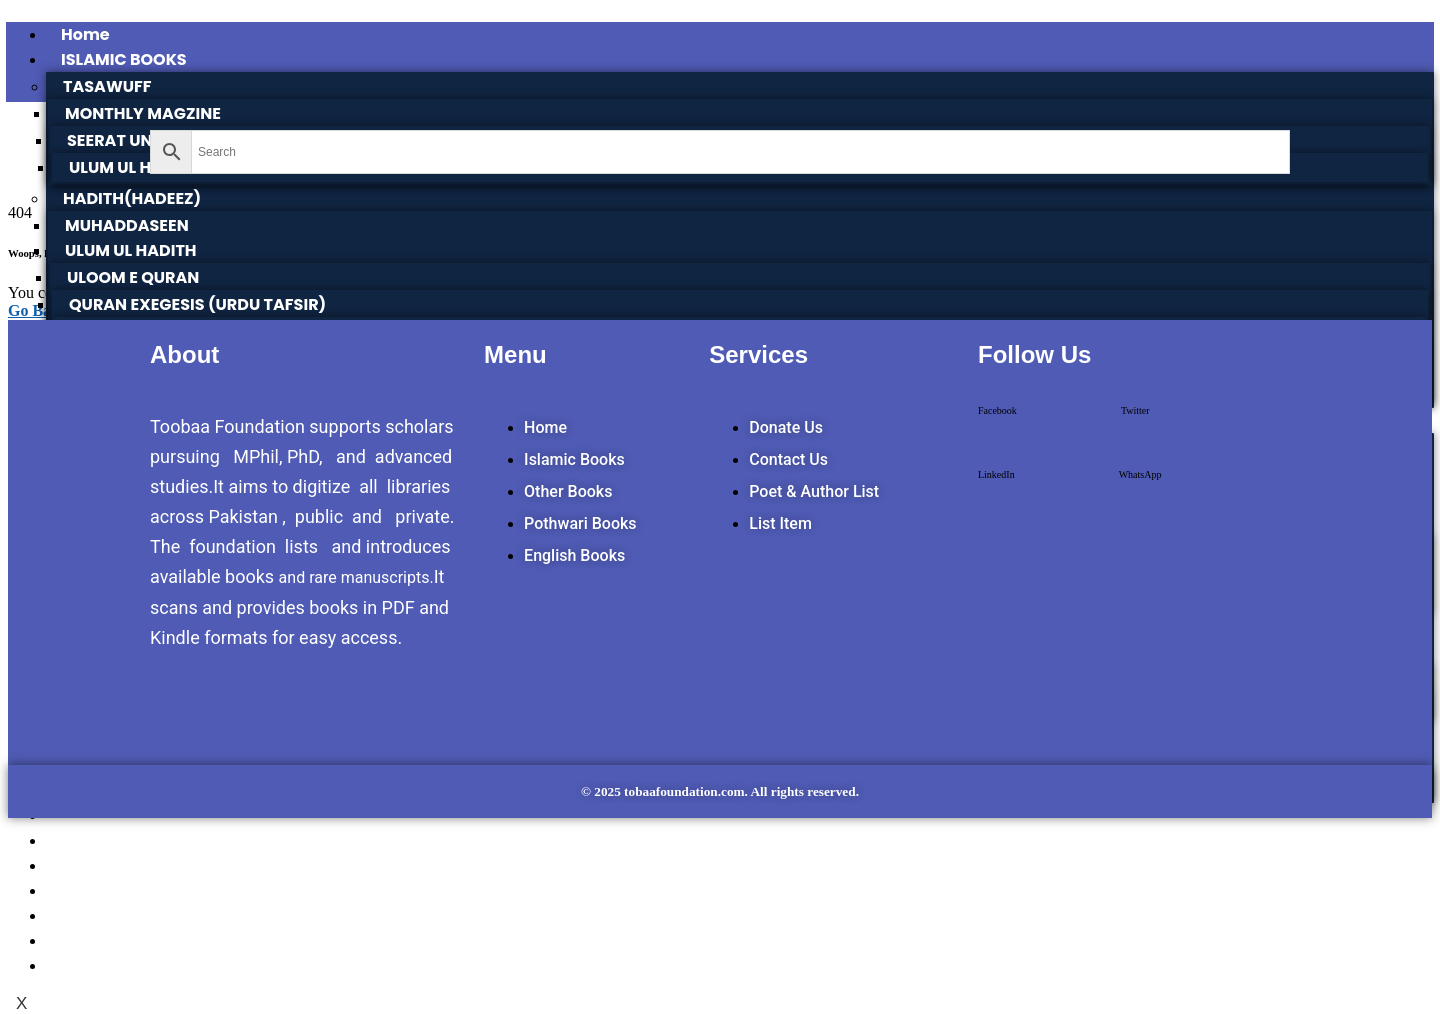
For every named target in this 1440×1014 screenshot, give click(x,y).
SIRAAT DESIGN (121, 940)
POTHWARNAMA (127, 915)
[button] (997, 428)
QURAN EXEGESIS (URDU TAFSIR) (197, 304)
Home (85, 34)
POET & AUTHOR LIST (142, 965)
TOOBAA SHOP (119, 865)
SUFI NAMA (105, 890)
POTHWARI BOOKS (135, 840)
